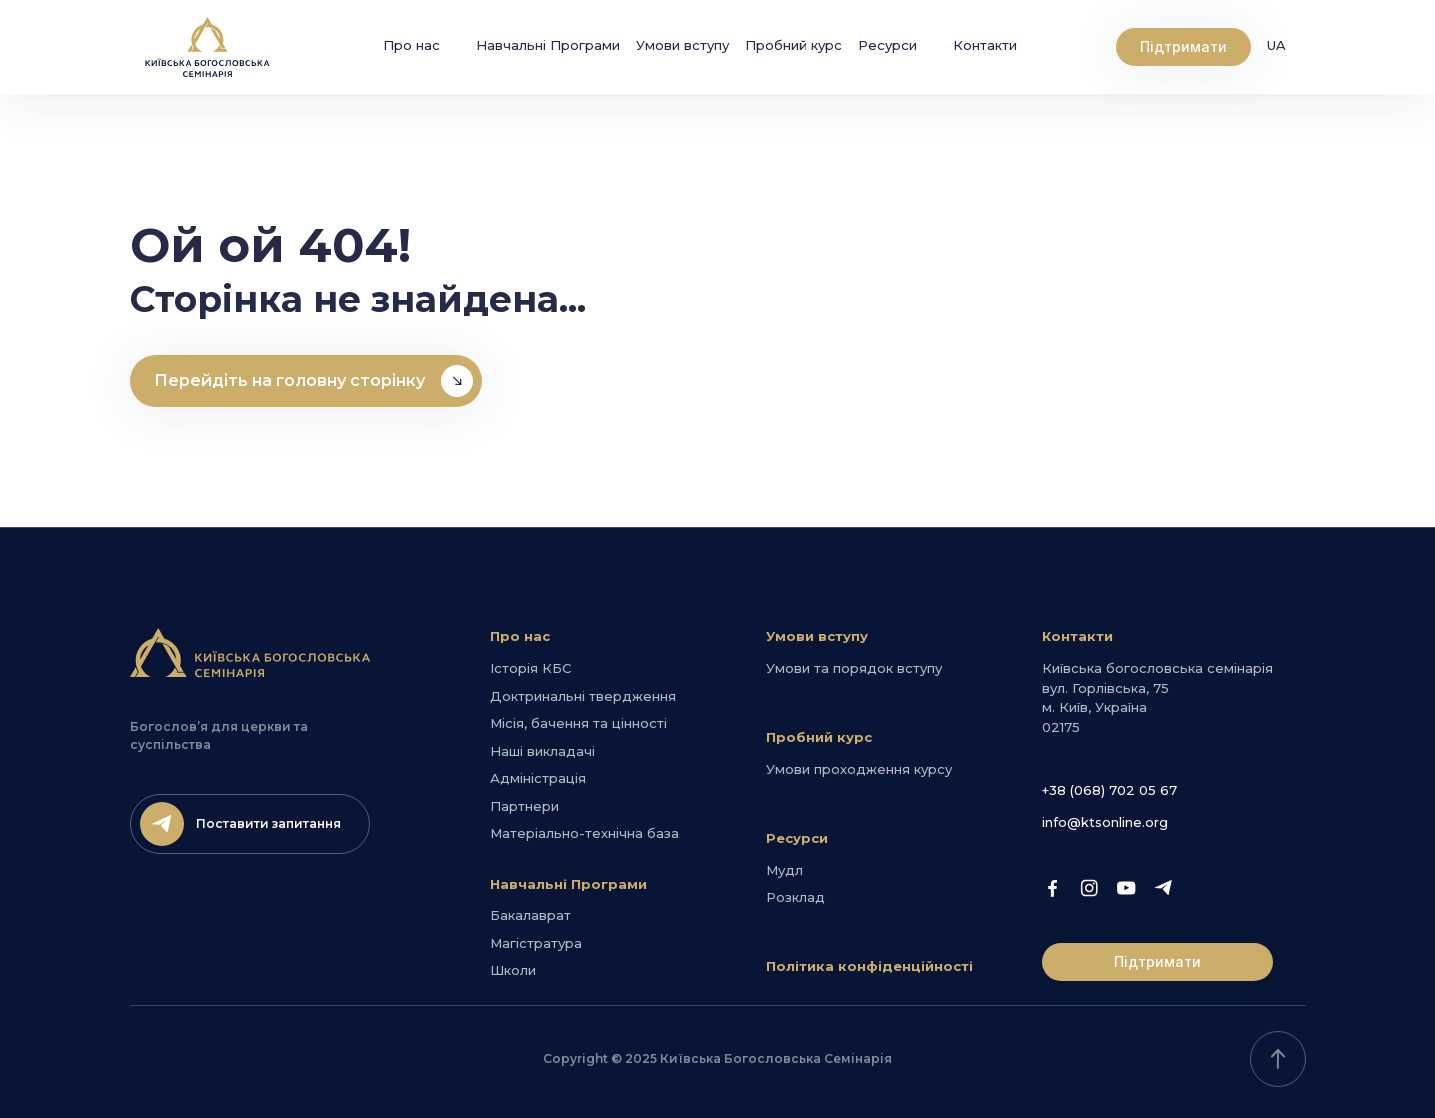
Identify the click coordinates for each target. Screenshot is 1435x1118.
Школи (513, 970)
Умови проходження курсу (859, 769)
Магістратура (536, 943)
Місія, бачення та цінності (578, 723)
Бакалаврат (530, 915)
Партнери (524, 806)
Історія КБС (530, 668)
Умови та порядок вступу (854, 668)
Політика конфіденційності (869, 966)
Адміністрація (538, 778)
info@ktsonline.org (1105, 822)
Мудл (784, 870)
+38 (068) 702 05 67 (1109, 790)
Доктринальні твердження (583, 696)
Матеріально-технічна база (584, 833)
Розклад (795, 897)
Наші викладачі (542, 751)
